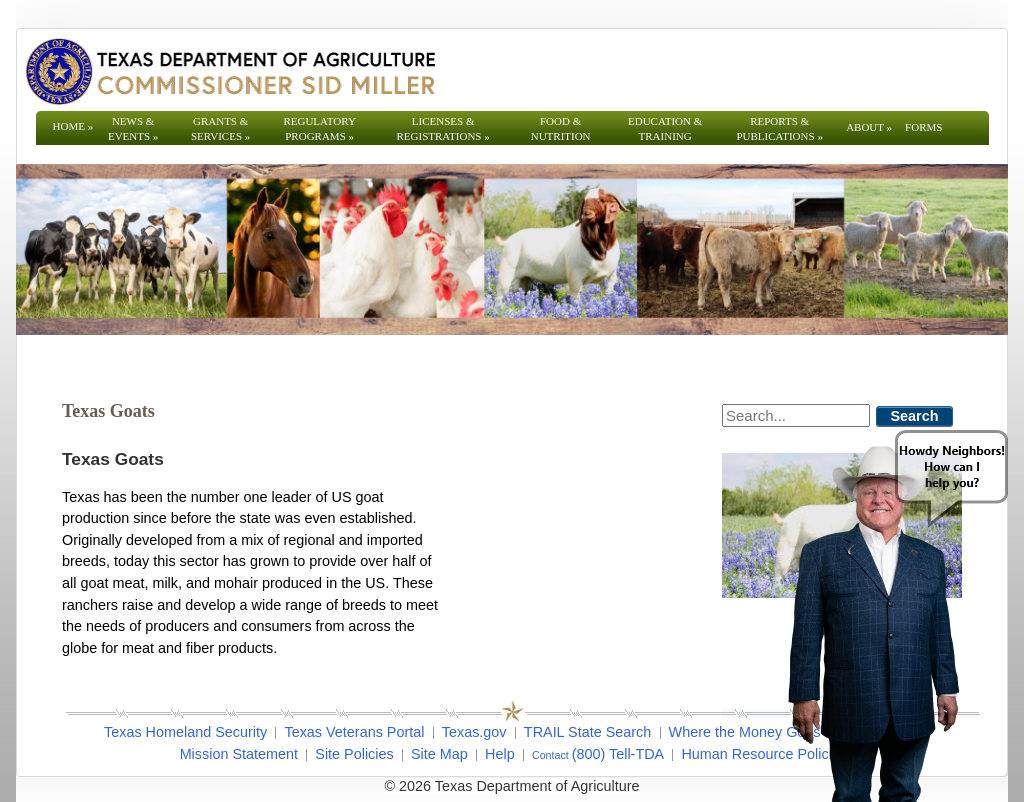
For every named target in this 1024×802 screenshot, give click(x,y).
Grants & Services (220, 128)
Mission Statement (239, 754)
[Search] (796, 415)
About (869, 127)
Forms (923, 127)
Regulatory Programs (319, 128)
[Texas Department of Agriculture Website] (229, 71)
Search (915, 416)
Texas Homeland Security (185, 732)
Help (500, 754)
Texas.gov (474, 732)
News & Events (133, 128)
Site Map (439, 754)
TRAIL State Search (587, 732)
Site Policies (354, 754)
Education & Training (665, 128)
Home (73, 126)
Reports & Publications (779, 128)
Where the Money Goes (745, 732)
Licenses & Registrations (443, 128)
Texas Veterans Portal (354, 732)
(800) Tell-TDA (618, 754)
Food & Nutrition (561, 128)
